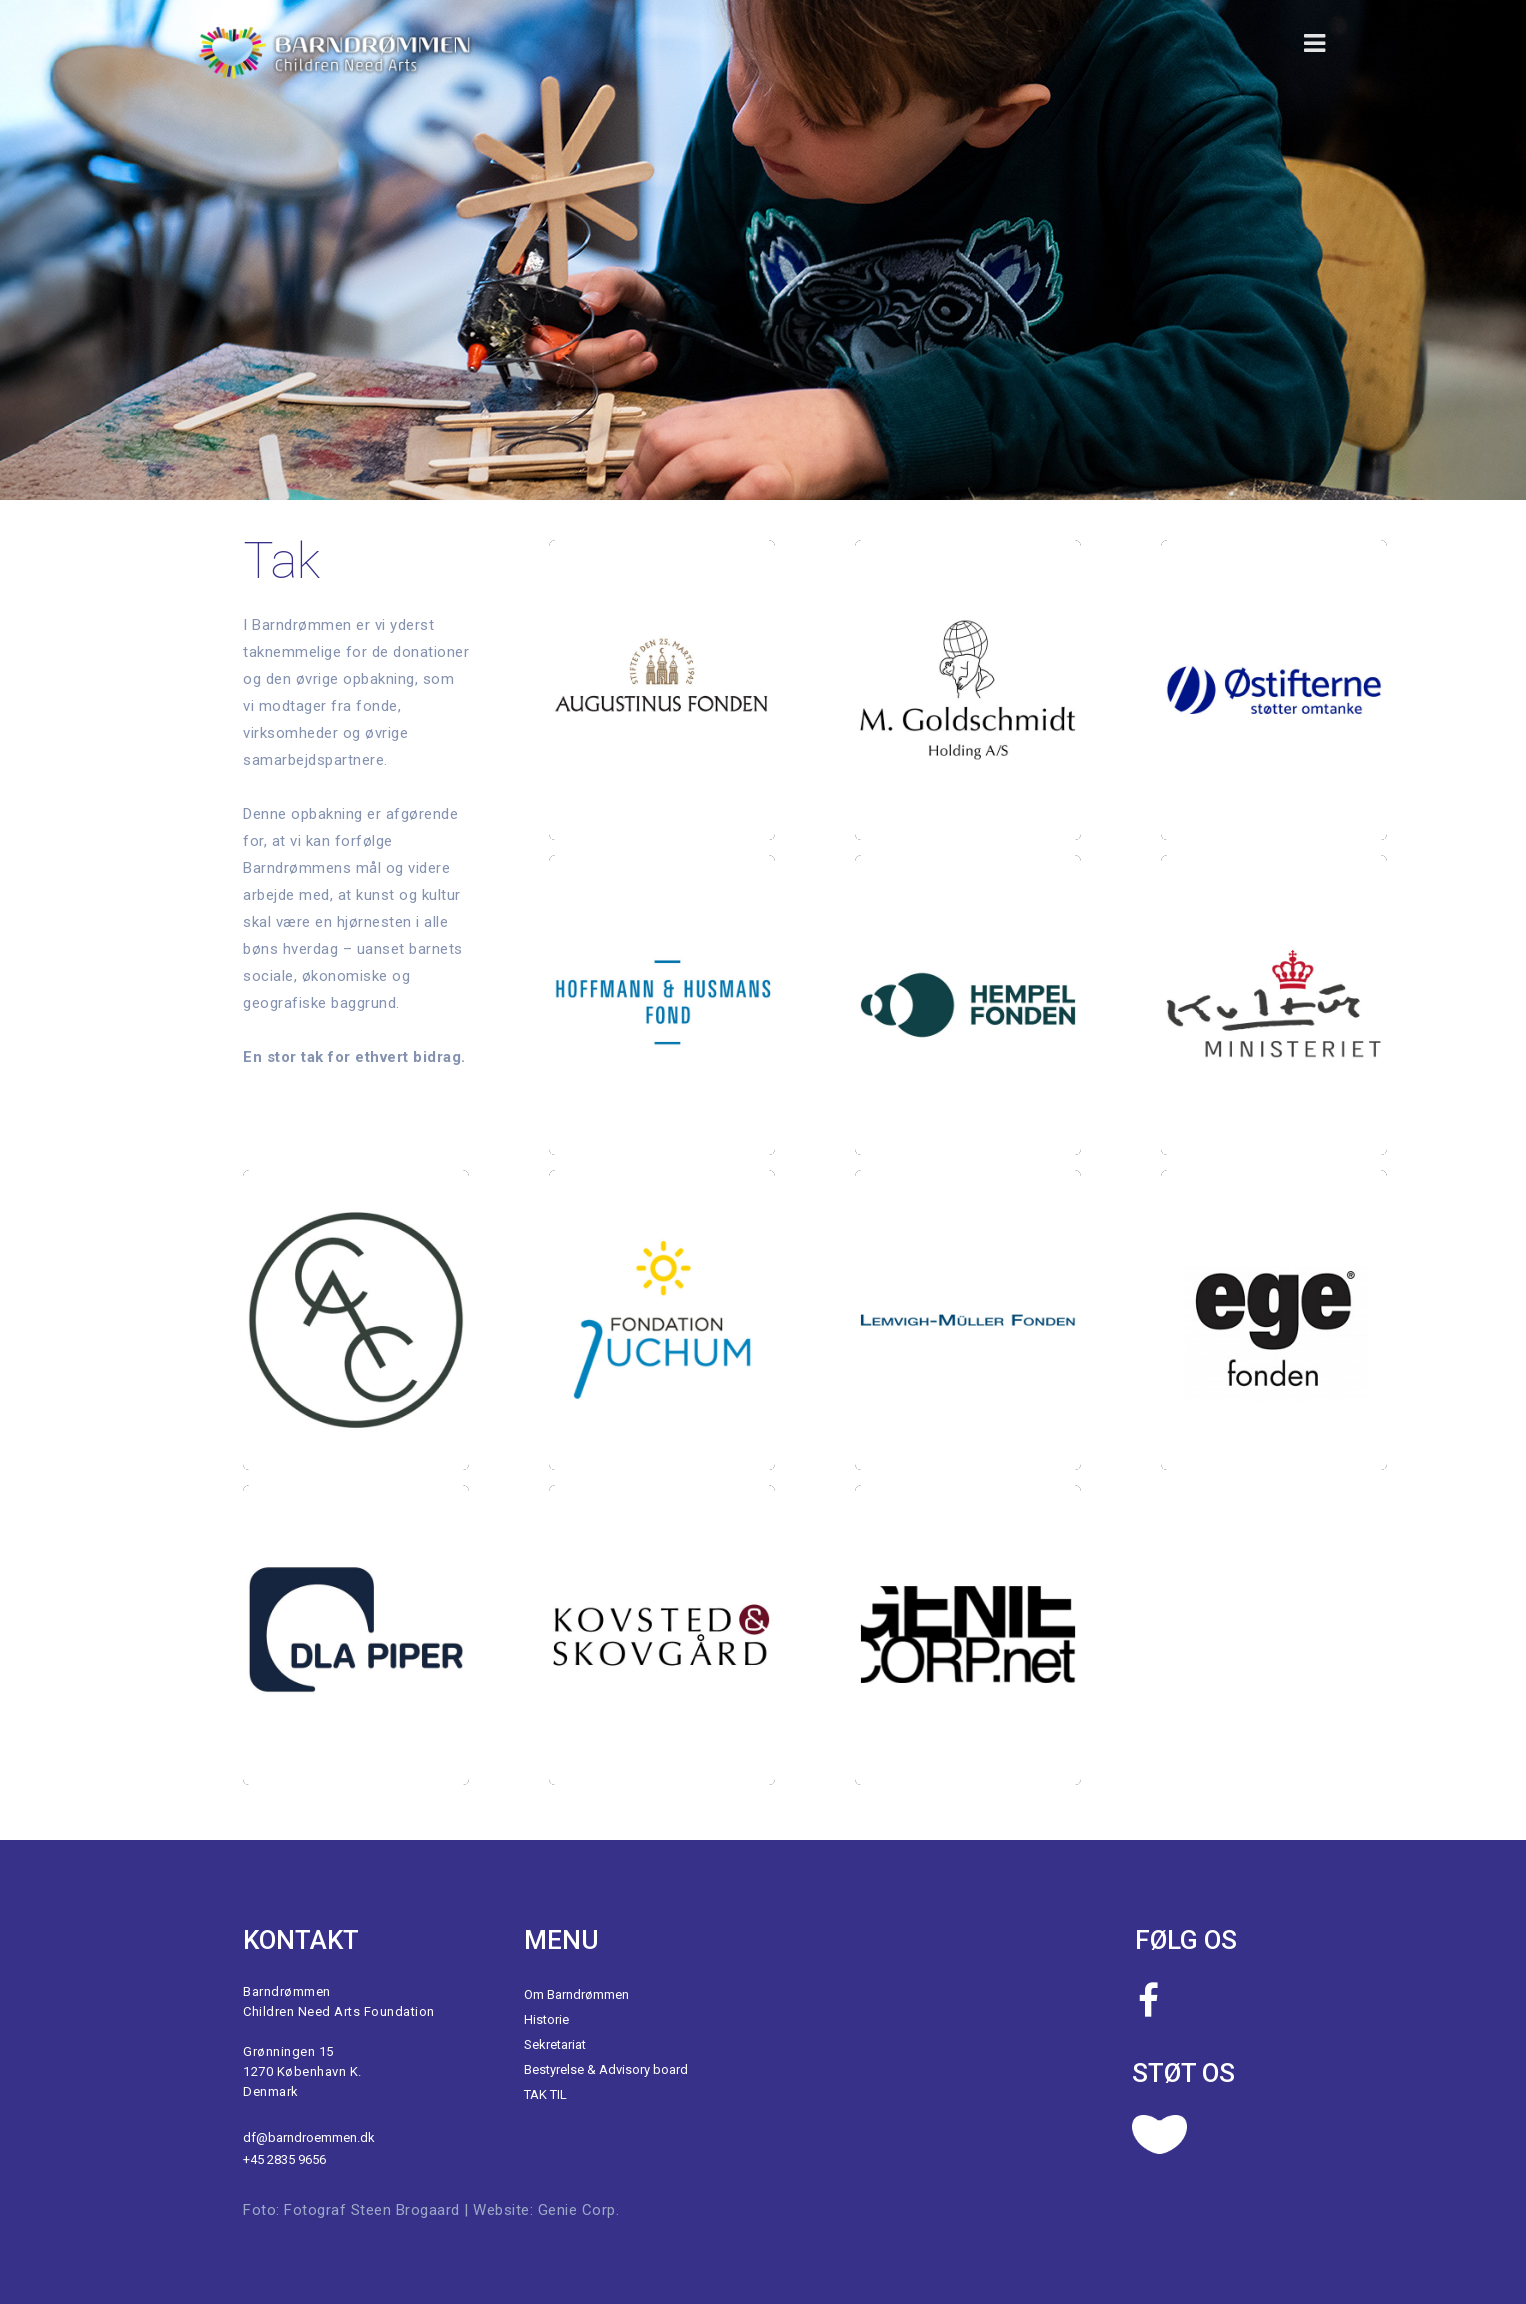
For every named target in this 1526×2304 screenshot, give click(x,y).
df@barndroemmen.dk (309, 2137)
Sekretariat (555, 2044)
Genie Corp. (579, 2210)
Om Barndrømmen (576, 1994)
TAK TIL (545, 2094)
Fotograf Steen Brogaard (372, 2210)
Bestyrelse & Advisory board (606, 2069)
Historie (546, 2019)
